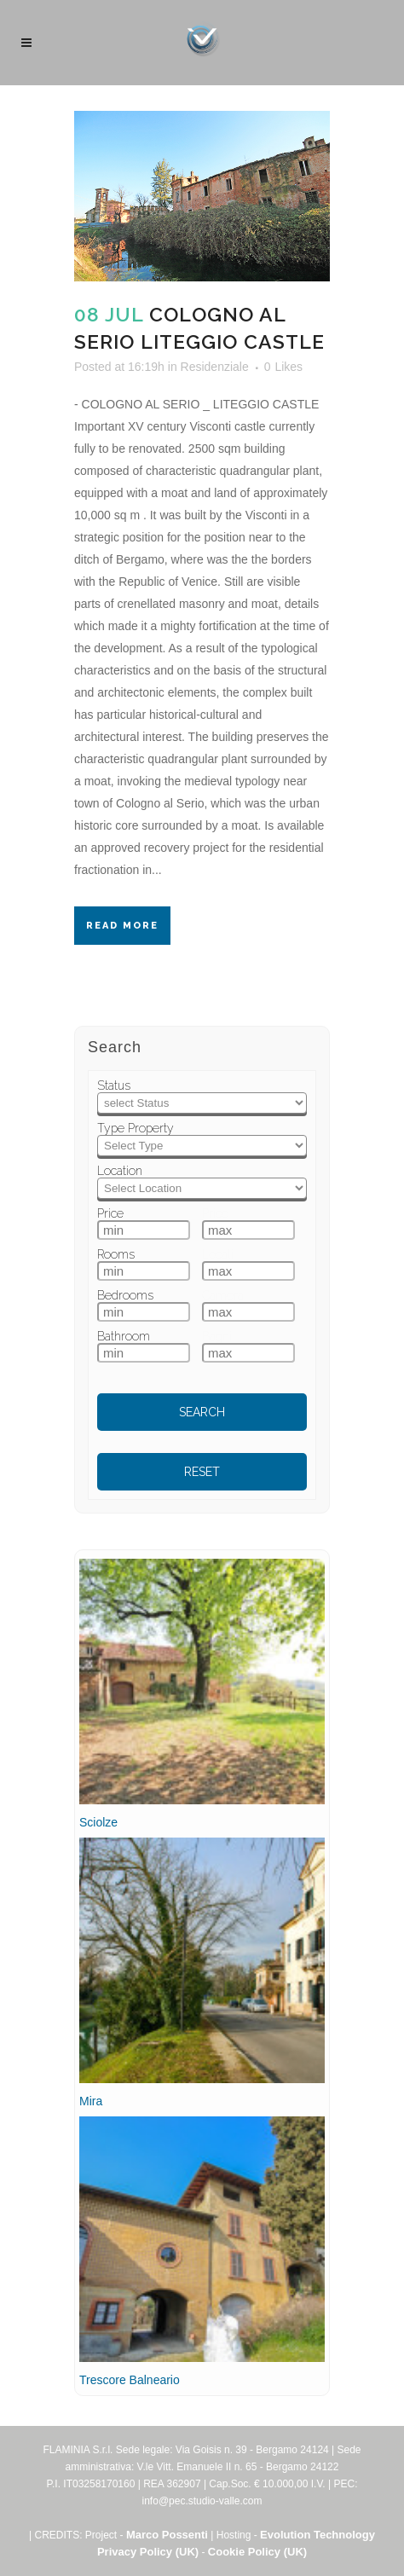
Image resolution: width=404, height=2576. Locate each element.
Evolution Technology (317, 2534)
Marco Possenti (167, 2534)
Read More (122, 925)
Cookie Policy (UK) (257, 2551)
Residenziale (215, 366)
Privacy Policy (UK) (148, 2551)
